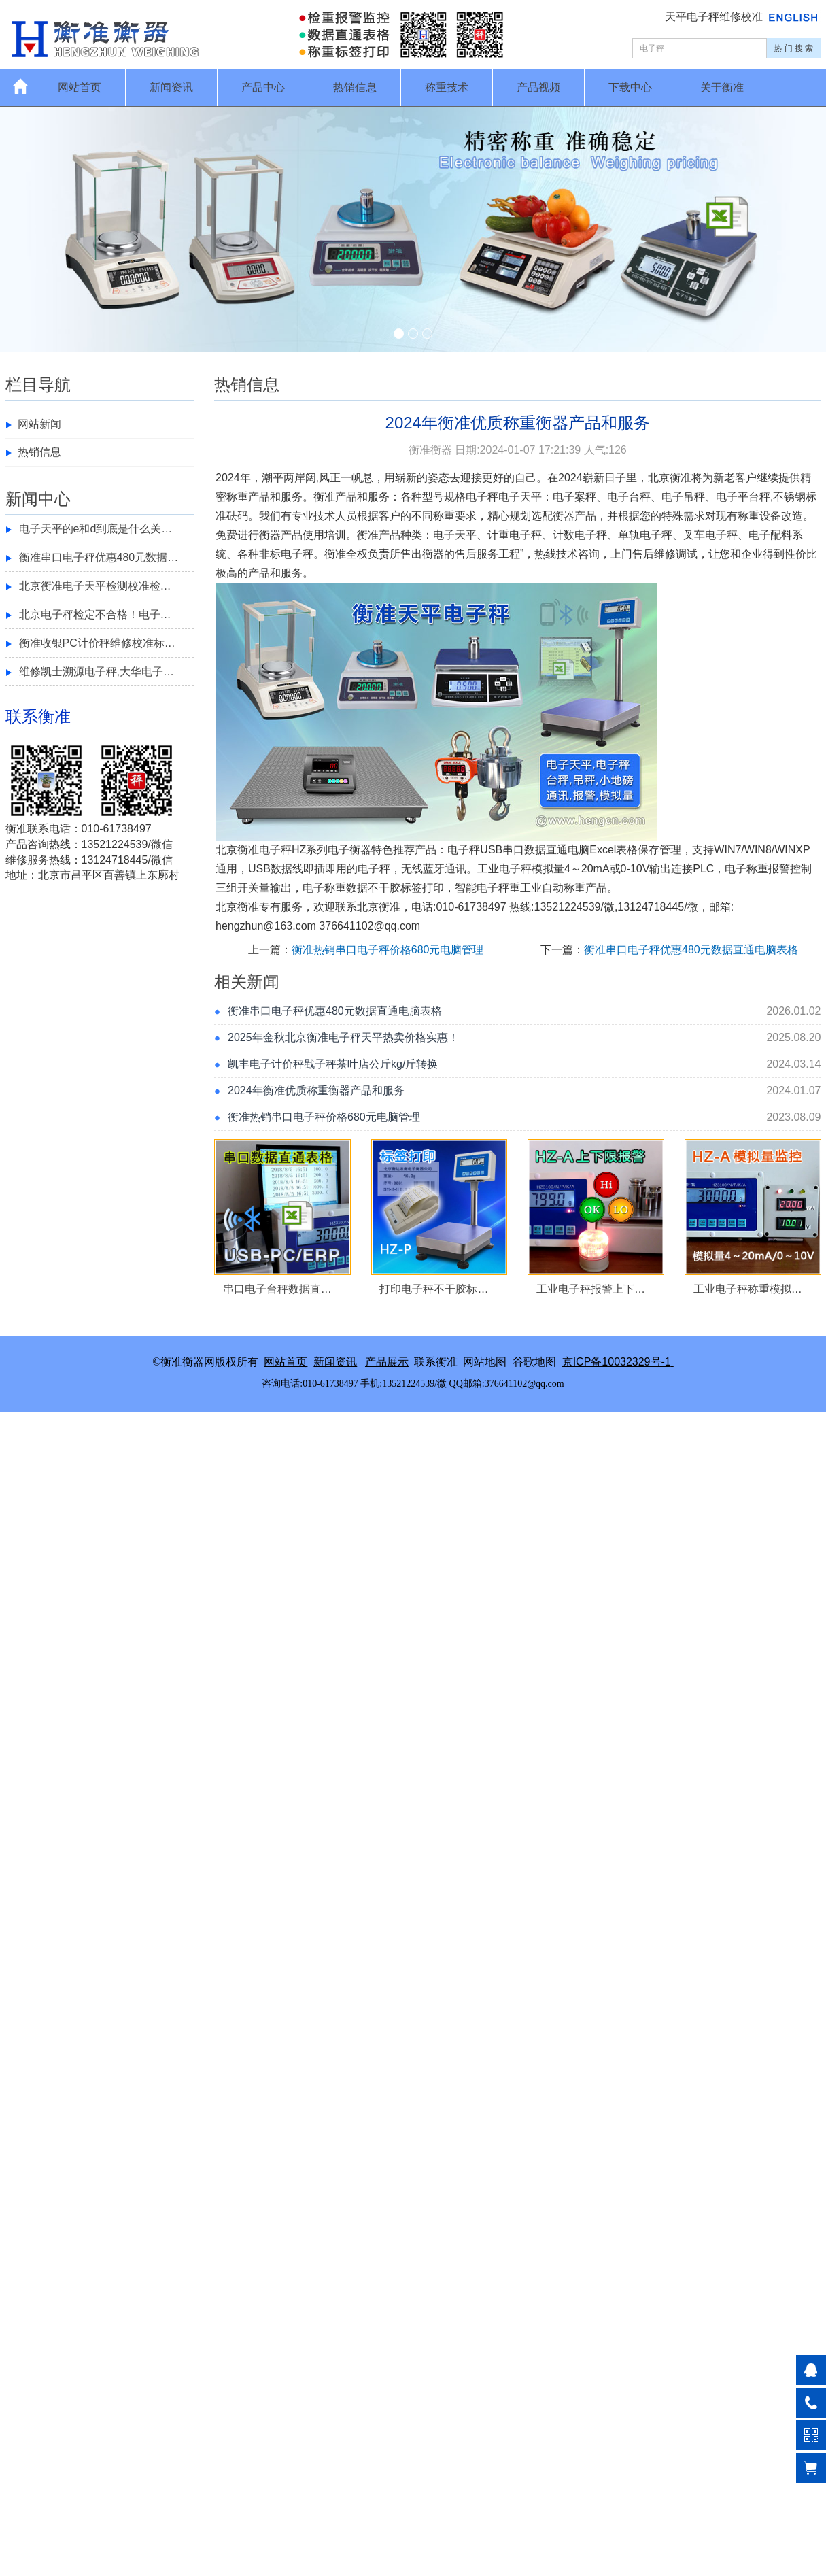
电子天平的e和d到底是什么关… (96, 529)
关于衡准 (722, 87)
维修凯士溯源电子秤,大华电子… (96, 671)
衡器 (563, 516)
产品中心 (263, 87)
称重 (237, 497)
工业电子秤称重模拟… (747, 1289)
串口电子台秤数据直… (277, 1289)
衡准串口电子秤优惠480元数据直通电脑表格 (691, 949)
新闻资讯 (171, 87)
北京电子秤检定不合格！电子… (95, 614)
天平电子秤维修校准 (715, 16)
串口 (513, 849)
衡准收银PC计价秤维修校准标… (97, 643)
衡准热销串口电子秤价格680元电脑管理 (388, 949)
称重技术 (446, 87)
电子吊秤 (683, 497)
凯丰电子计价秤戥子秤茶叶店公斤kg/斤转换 (333, 1064)
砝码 (237, 516)
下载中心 (630, 87)
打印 (433, 888)
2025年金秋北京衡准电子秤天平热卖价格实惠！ (343, 1037)
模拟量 (548, 869)
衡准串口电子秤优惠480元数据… (99, 557)
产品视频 (538, 87)
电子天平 (520, 497)
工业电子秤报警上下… (590, 1289)
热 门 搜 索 (793, 48)
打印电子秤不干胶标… (433, 1289)
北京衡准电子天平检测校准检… (95, 586)
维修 (665, 554)
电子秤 (482, 497)
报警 (779, 869)
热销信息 (355, 87)
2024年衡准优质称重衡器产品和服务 (316, 1090)
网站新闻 (39, 424)
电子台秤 (629, 497)
